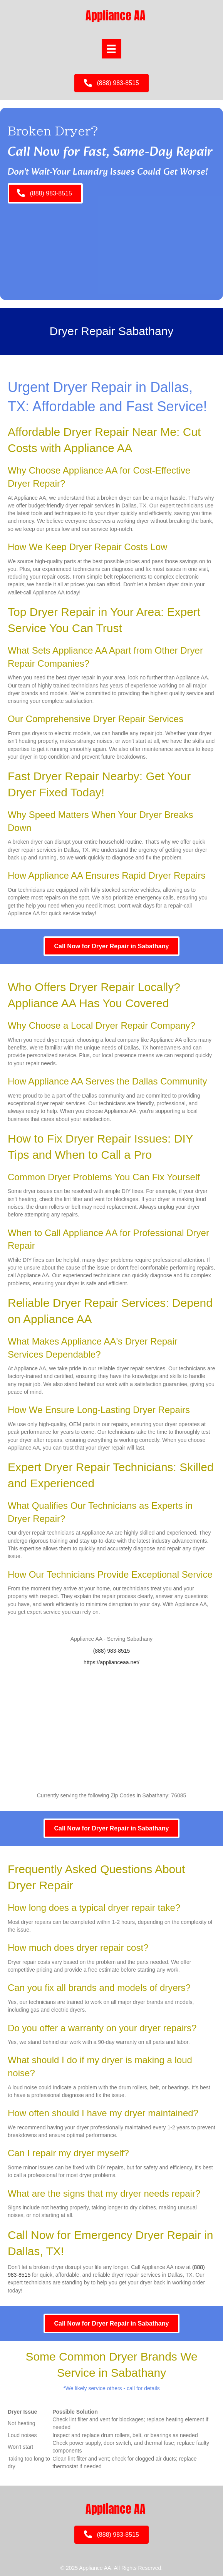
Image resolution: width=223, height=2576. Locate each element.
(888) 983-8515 (111, 1651)
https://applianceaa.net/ (111, 1662)
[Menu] (111, 48)
